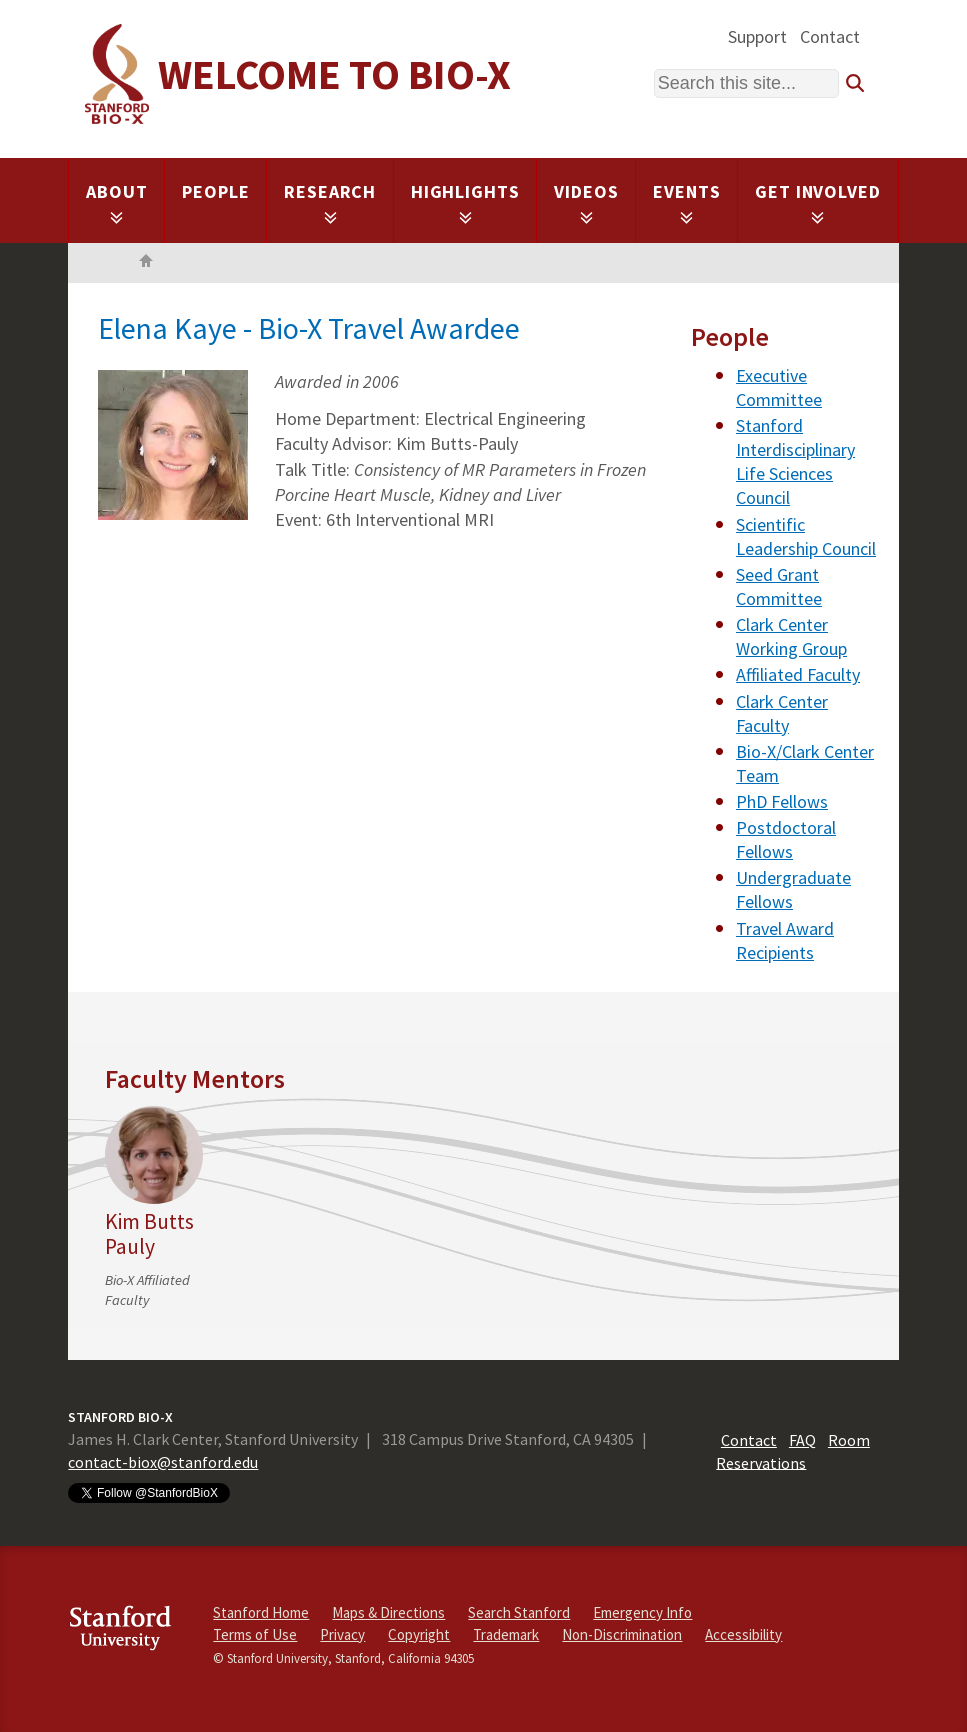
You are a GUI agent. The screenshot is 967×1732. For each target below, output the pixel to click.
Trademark (506, 1634)
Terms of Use (255, 1634)
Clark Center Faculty (782, 713)
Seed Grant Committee (779, 586)
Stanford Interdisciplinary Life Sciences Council (795, 461)
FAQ (802, 1440)
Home (146, 263)
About (117, 202)
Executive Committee (779, 387)
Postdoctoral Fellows (786, 839)
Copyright (419, 1634)
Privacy (342, 1634)
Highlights (465, 202)
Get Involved (818, 202)
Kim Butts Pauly (149, 1234)
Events (686, 202)
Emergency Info (642, 1612)
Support (757, 36)
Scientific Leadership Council (806, 536)
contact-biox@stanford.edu (163, 1462)
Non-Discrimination (622, 1634)
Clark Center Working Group (791, 636)
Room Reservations (793, 1451)
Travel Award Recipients (785, 940)
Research (330, 202)
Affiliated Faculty (798, 674)
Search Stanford (519, 1612)
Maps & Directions (388, 1612)
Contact (830, 36)
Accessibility (743, 1634)
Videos (586, 202)
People (215, 191)
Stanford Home (261, 1612)
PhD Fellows (782, 801)
